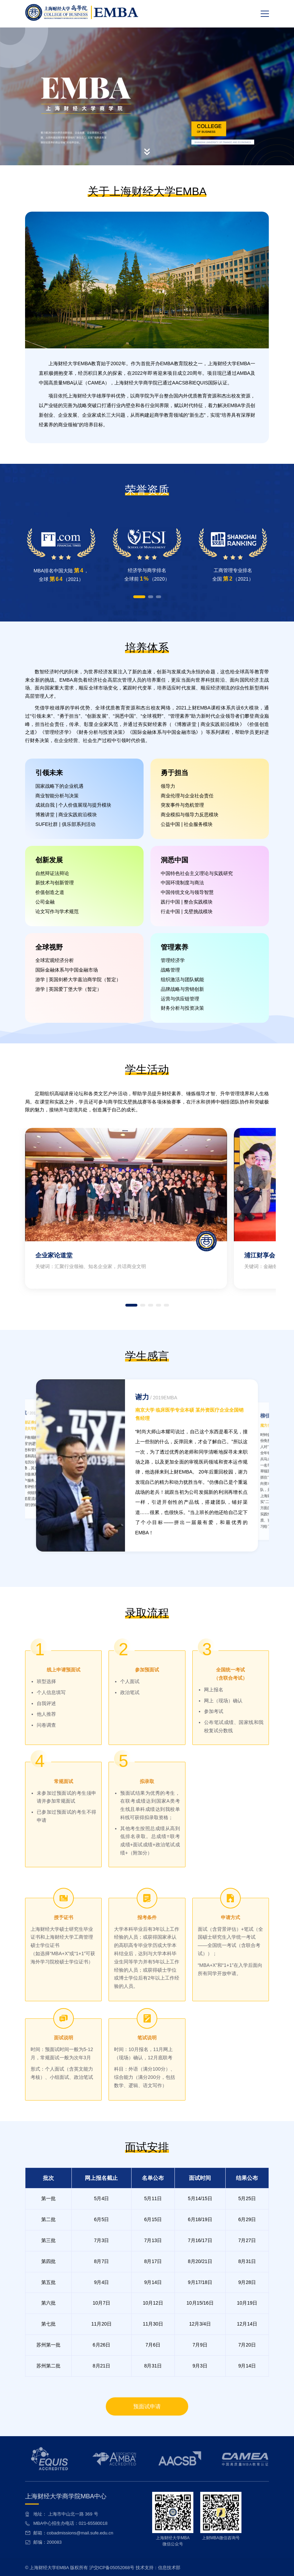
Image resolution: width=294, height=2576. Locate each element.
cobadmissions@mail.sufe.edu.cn (80, 2532)
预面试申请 (147, 2406)
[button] (139, 596)
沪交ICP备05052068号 (112, 2567)
